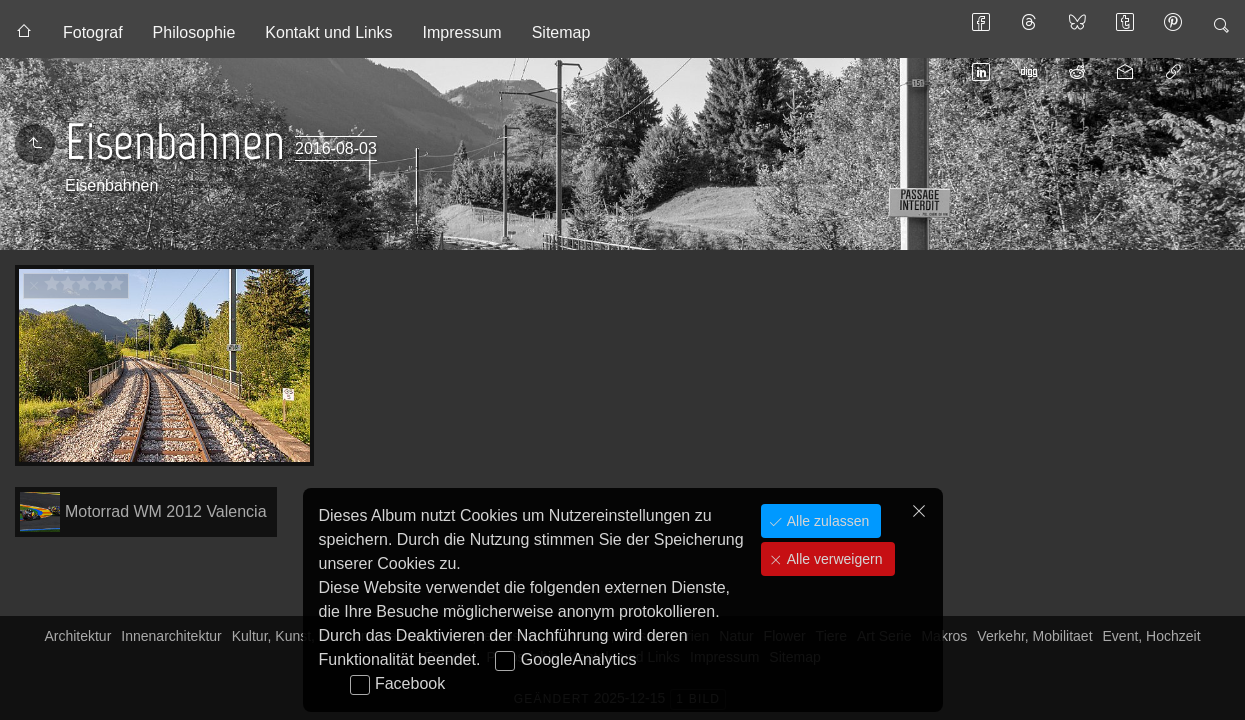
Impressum (462, 32)
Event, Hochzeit (1152, 636)
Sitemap (561, 32)
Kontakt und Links (328, 32)
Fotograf (93, 32)
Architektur (77, 636)
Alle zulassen (826, 521)
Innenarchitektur (171, 636)
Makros (944, 636)
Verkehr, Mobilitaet (1034, 636)
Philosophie (194, 32)
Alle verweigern (833, 559)
